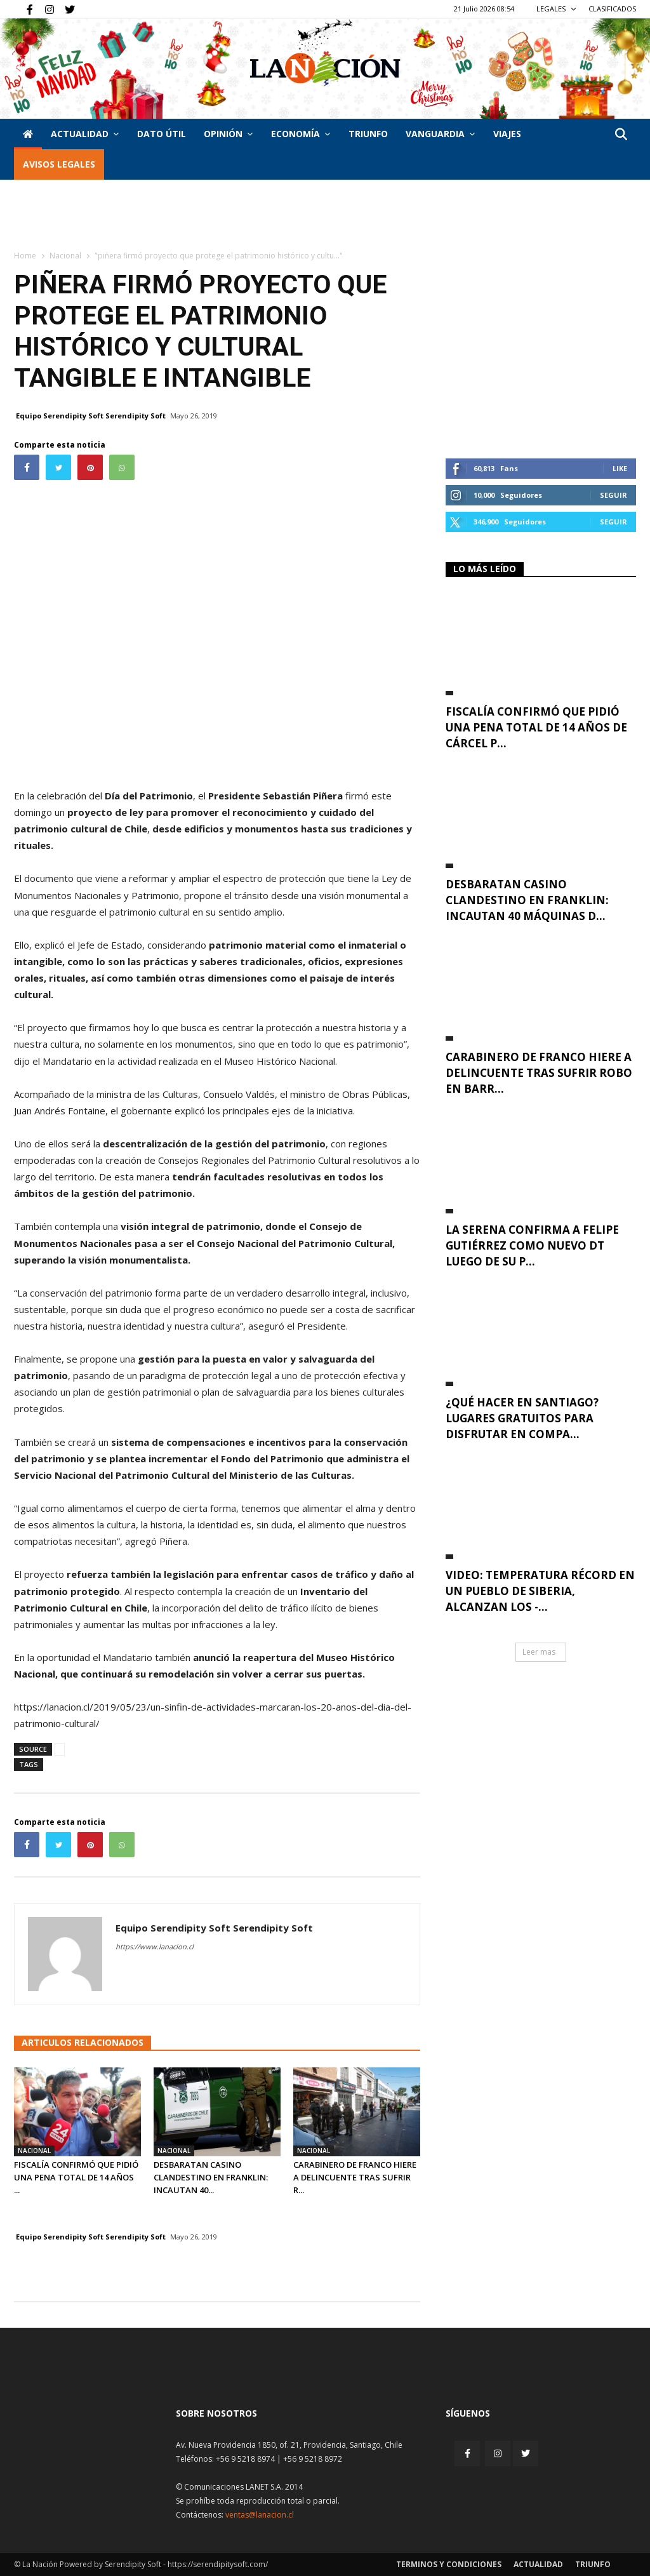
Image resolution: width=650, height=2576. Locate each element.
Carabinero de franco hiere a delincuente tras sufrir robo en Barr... (539, 1073)
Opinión (228, 134)
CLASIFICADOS (612, 8)
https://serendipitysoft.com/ (218, 2564)
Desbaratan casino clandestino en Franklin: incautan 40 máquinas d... (527, 900)
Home (25, 255)
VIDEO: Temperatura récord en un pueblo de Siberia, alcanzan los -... (540, 1591)
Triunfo (368, 134)
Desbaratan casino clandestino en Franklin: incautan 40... (211, 2177)
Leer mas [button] (538, 1651)
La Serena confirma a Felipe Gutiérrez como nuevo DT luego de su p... (532, 1245)
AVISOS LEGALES (59, 164)
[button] (621, 135)
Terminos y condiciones (448, 2564)
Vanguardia (440, 134)
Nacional (65, 255)
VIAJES (507, 134)
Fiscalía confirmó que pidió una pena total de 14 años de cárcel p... (536, 727)
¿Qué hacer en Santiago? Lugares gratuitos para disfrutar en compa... (522, 1418)
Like (620, 468)
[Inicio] (28, 134)
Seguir (613, 495)
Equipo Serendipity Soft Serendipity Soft (91, 415)
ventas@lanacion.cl (259, 2514)
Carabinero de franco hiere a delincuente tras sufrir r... (354, 2177)
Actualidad (85, 134)
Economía (300, 134)
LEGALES (556, 8)
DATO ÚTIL (161, 134)
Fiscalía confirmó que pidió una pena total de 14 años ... (76, 2177)
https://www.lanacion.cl (155, 1946)
